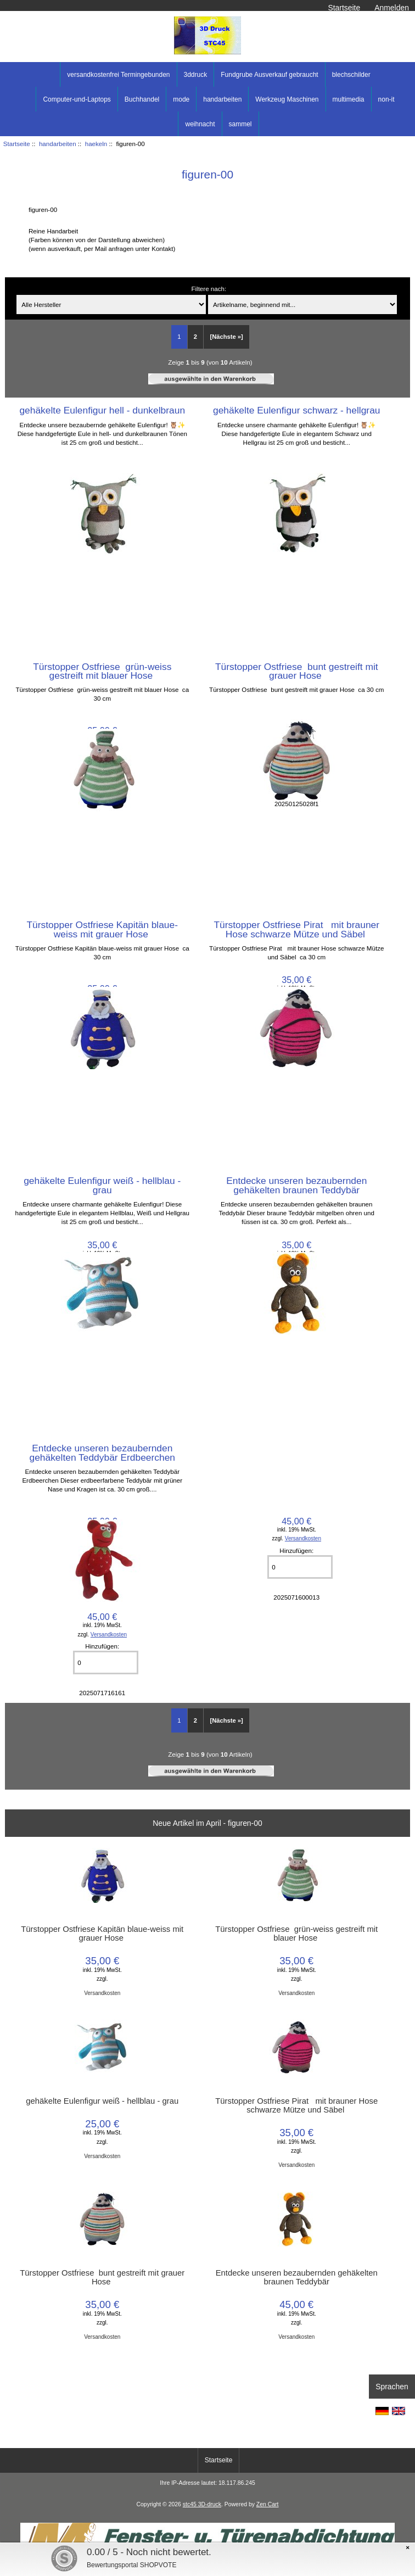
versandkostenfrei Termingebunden (118, 75)
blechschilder (351, 75)
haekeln (96, 143)
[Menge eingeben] (300, 1567)
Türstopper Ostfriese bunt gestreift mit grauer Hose (296, 671)
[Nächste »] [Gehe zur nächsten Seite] (226, 336)
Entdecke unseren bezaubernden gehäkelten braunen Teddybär (296, 1185)
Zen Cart (267, 2504)
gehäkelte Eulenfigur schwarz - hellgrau (296, 410)
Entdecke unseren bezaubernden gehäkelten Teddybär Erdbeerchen (102, 1452)
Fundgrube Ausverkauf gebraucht (269, 75)
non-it (386, 99)
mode (181, 99)
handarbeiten (57, 143)
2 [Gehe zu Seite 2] (195, 336)
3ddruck (196, 75)
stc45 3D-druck (202, 2504)
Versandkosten (303, 1538)
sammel (240, 124)
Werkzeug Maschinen (286, 99)
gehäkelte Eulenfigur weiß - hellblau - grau (102, 1185)
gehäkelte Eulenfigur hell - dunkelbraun (102, 410)
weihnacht (200, 124)
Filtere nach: (208, 288)
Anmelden (391, 7)
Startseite (344, 7)
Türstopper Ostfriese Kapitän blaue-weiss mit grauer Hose (102, 929)
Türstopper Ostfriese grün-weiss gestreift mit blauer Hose (102, 671)
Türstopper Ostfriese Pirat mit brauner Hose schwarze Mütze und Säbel (296, 929)
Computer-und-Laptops (76, 99)
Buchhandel (142, 99)
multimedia (348, 99)
